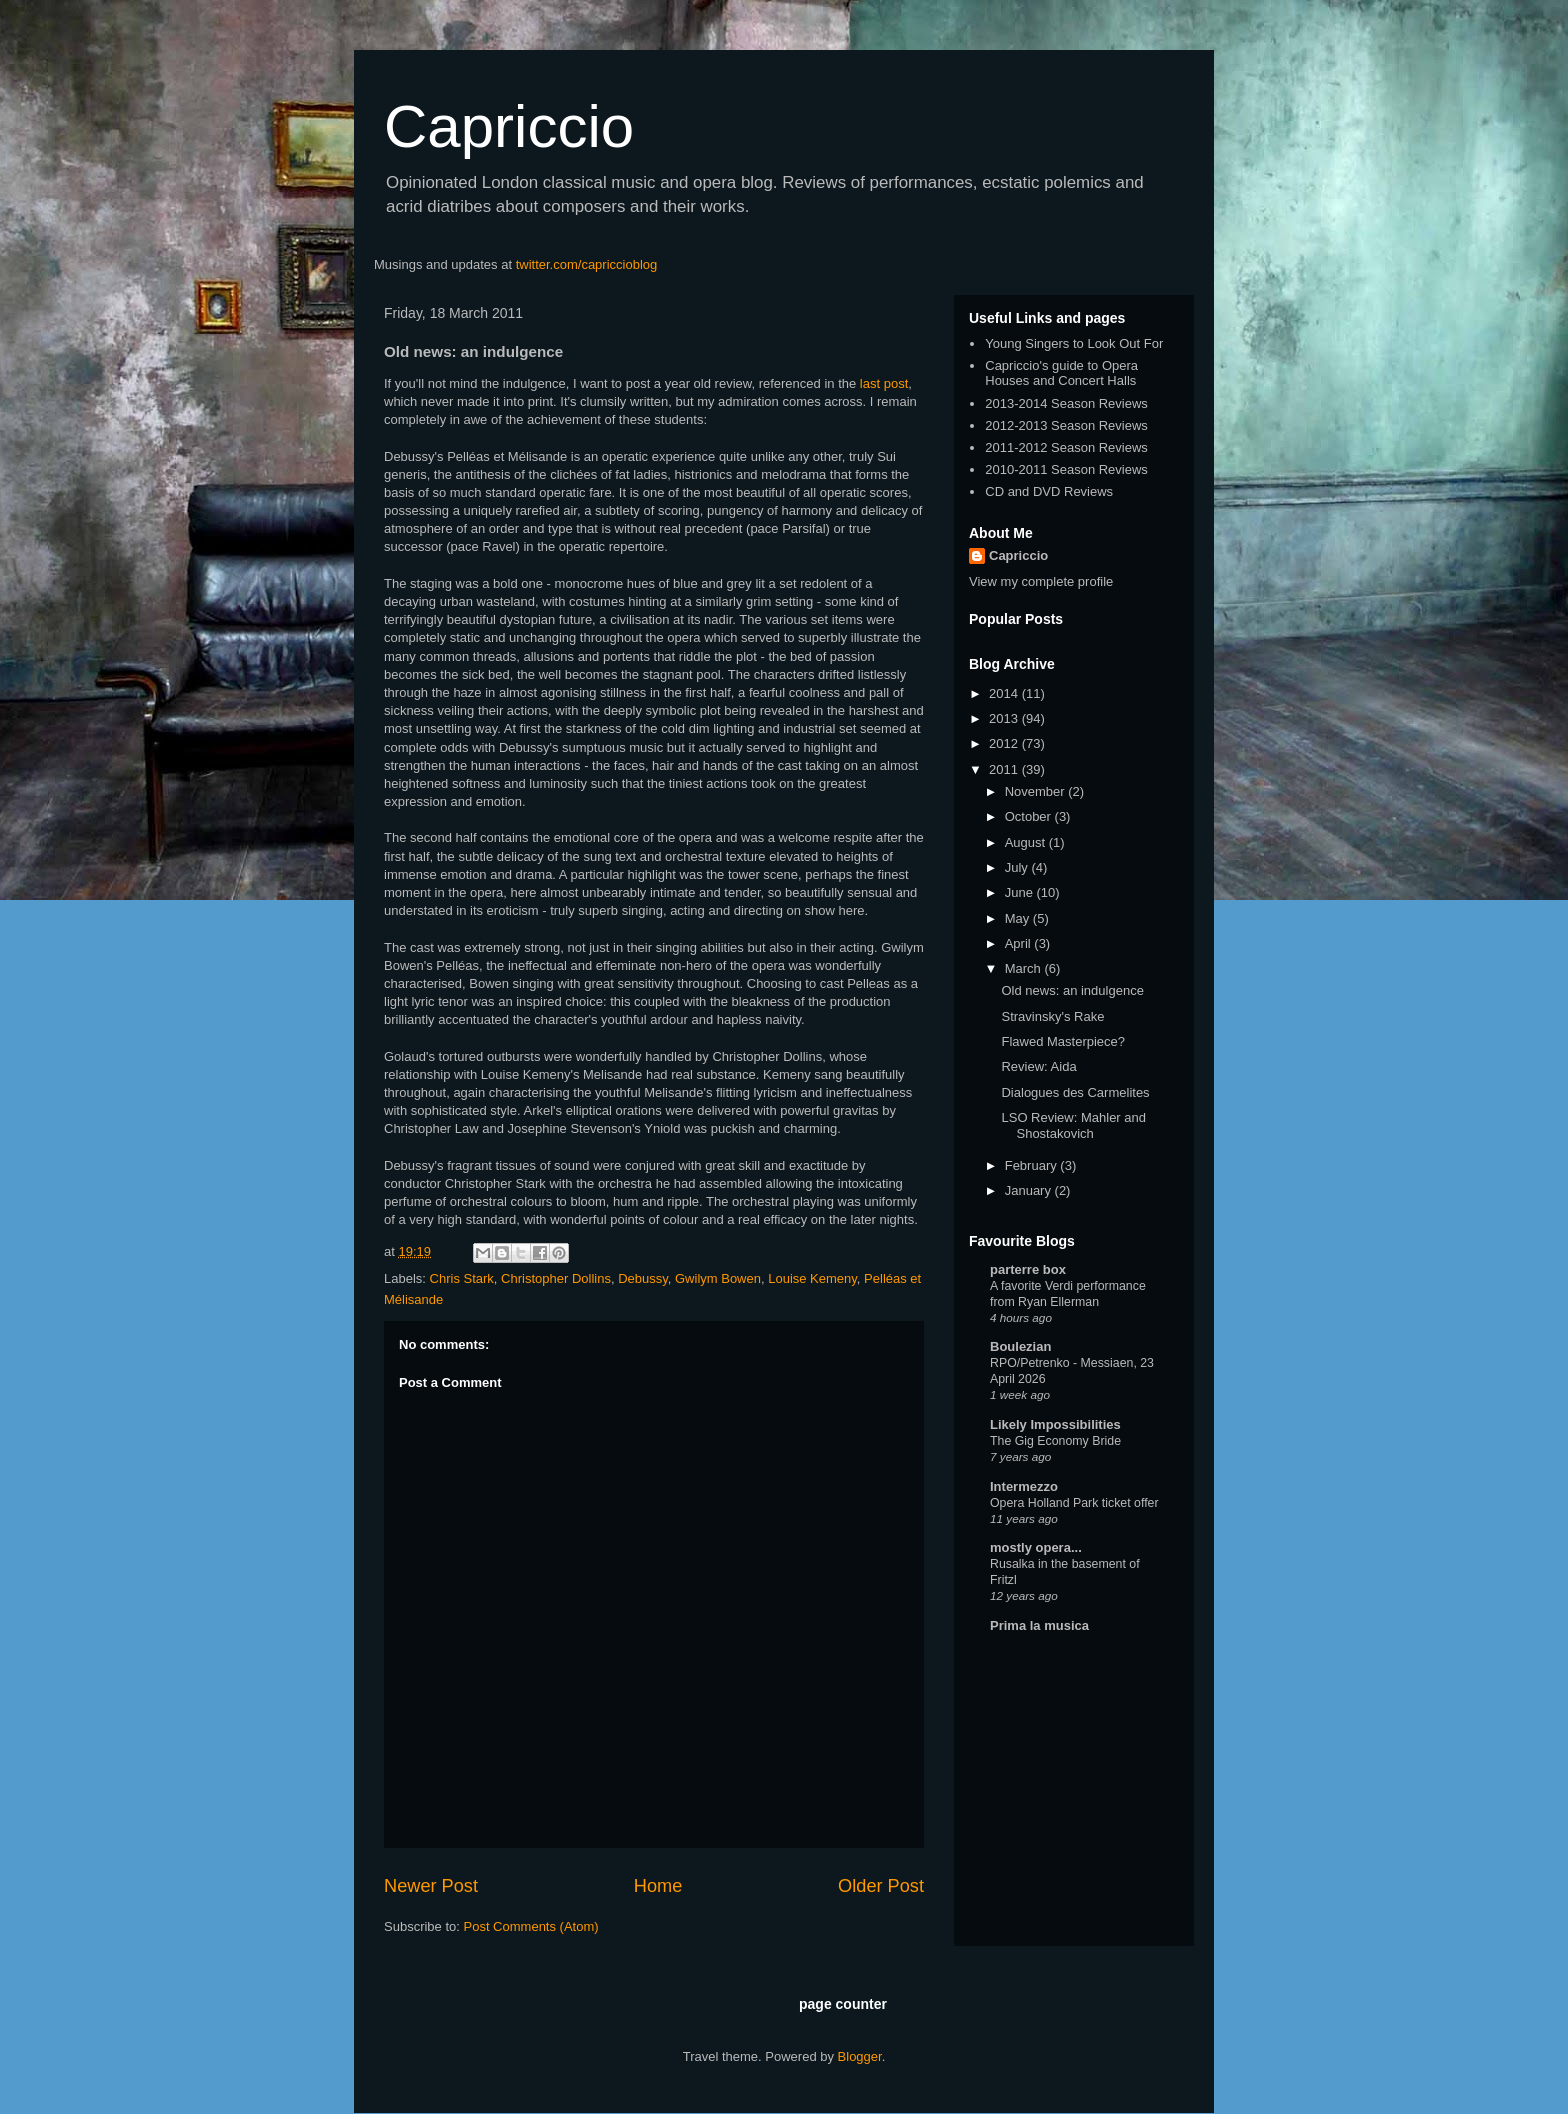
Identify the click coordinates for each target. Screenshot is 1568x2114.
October (1030, 816)
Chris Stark (462, 1278)
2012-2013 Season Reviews (1066, 425)
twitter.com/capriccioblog (587, 264)
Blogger (860, 2056)
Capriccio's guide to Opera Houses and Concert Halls (1061, 373)
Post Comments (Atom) (531, 1926)
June (1021, 892)
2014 (1005, 693)
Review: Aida (1038, 1066)
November (1037, 791)
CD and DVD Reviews (1049, 491)
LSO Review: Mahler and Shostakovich (1073, 1125)
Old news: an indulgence (1072, 990)
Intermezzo (1024, 1486)
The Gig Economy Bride (1055, 1441)
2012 (1005, 743)
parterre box (1028, 1269)
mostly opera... (1036, 1547)
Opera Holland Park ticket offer (1074, 1503)
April (1020, 943)
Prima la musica (1039, 1625)
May (1019, 918)
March (1025, 968)
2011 (1005, 769)
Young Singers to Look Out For (1074, 343)
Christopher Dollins (556, 1278)
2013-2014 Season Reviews (1066, 403)
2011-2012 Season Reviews (1066, 447)
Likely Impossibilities (1055, 1424)
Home (658, 1886)
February (1033, 1165)
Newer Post (431, 1886)
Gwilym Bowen (718, 1278)
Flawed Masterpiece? (1063, 1041)
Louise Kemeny (812, 1278)
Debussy (643, 1278)
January (1030, 1190)
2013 (1005, 718)
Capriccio (509, 126)
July (1018, 867)
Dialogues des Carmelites (1075, 1092)
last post (884, 383)
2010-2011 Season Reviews (1066, 469)
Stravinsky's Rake (1052, 1016)
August (1027, 842)
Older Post (881, 1886)
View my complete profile (1041, 581)
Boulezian (1020, 1346)
